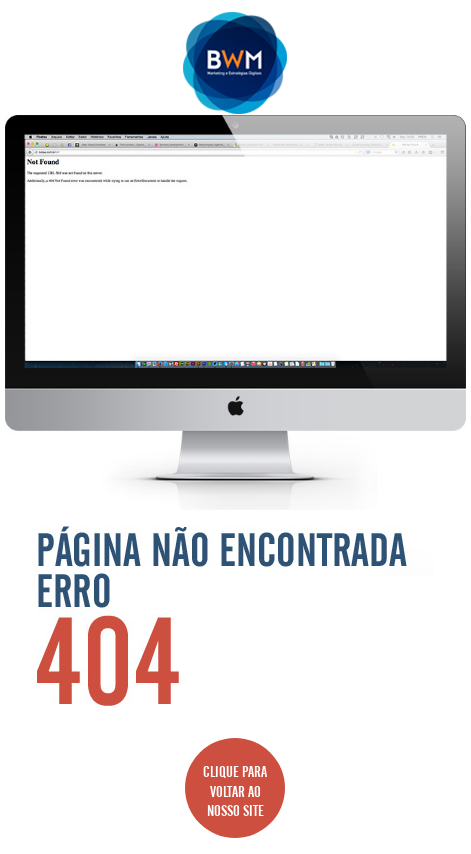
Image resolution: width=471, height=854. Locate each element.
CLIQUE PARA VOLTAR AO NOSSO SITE (235, 788)
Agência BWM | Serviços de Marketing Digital (235, 62)
